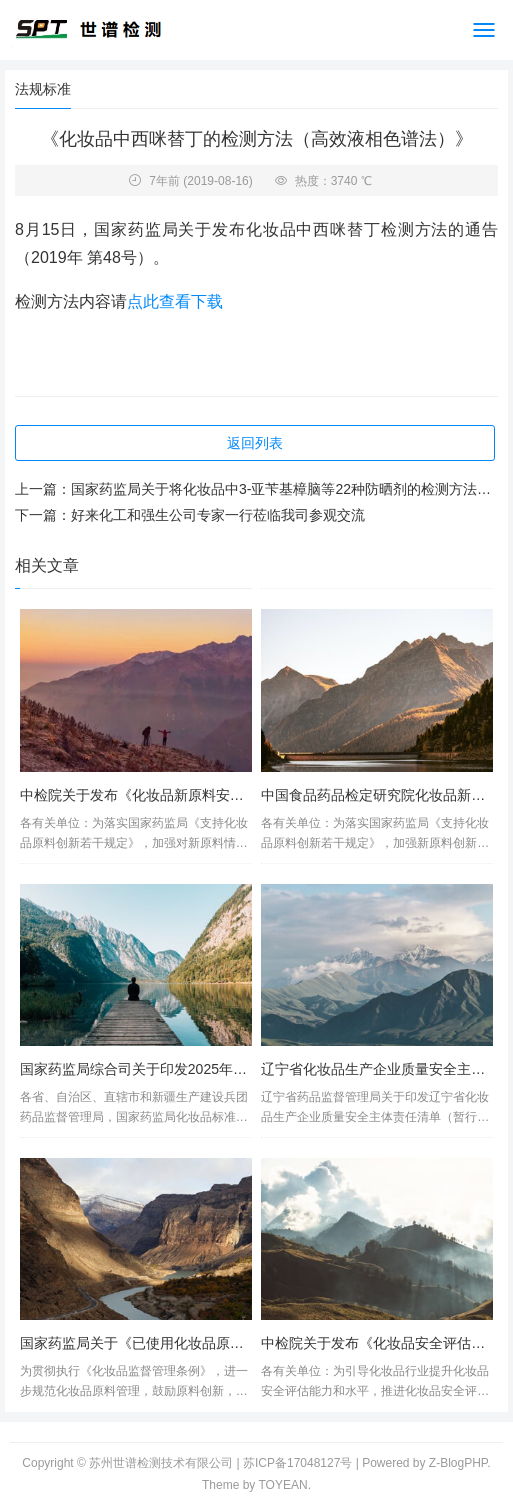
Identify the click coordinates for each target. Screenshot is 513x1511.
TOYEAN (283, 1485)
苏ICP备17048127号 (297, 1463)
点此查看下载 (175, 301)
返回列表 (255, 443)
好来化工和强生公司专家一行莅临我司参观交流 (218, 515)
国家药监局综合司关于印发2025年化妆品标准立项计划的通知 (210, 1069)
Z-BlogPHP (458, 1463)
